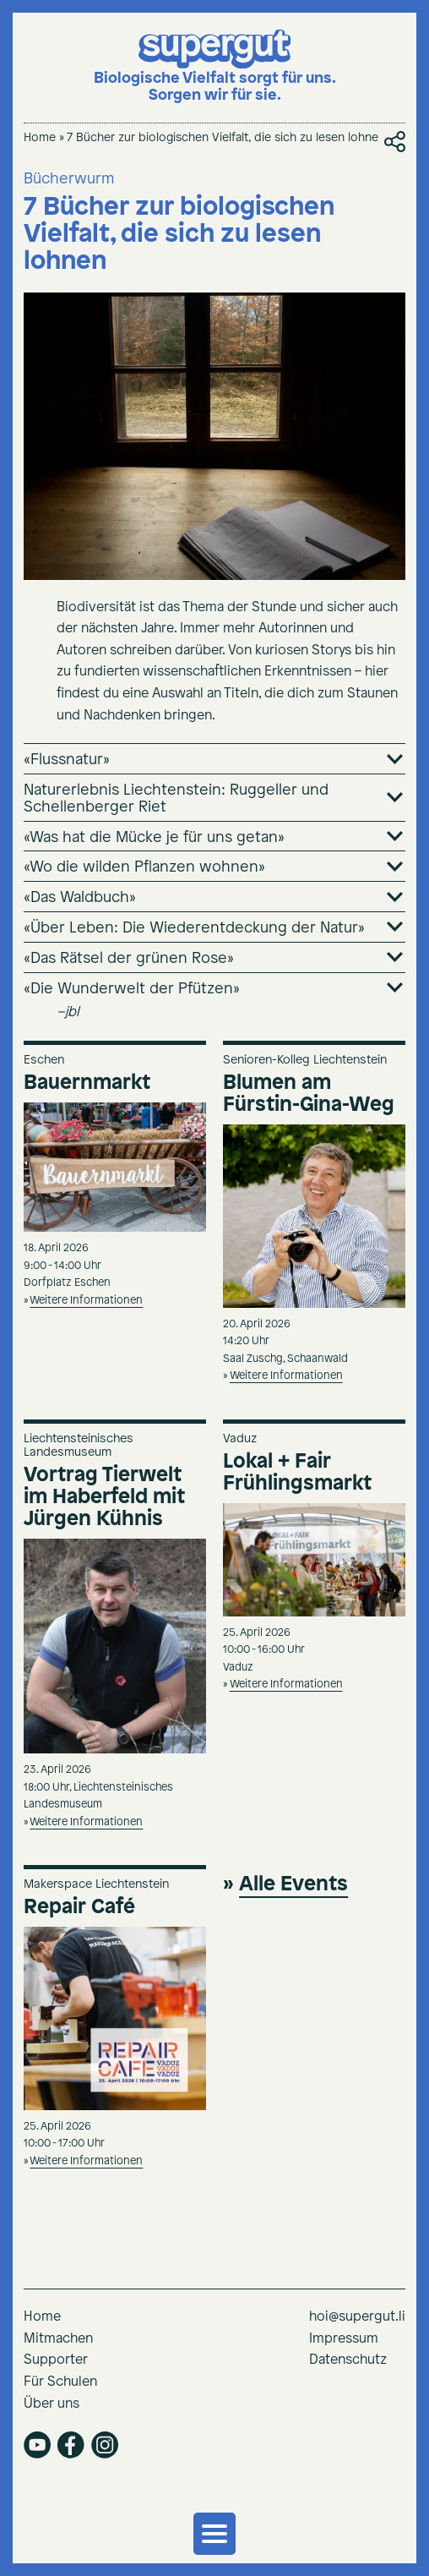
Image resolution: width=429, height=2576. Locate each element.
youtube (37, 2444)
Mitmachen (58, 2339)
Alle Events (293, 1884)
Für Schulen (60, 2382)
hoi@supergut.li (357, 2317)
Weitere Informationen (86, 1300)
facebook (70, 2444)
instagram (104, 2444)
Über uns (51, 2404)
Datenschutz (348, 2360)
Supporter (56, 2360)
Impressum (343, 2339)
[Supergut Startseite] (215, 67)
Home (40, 138)
